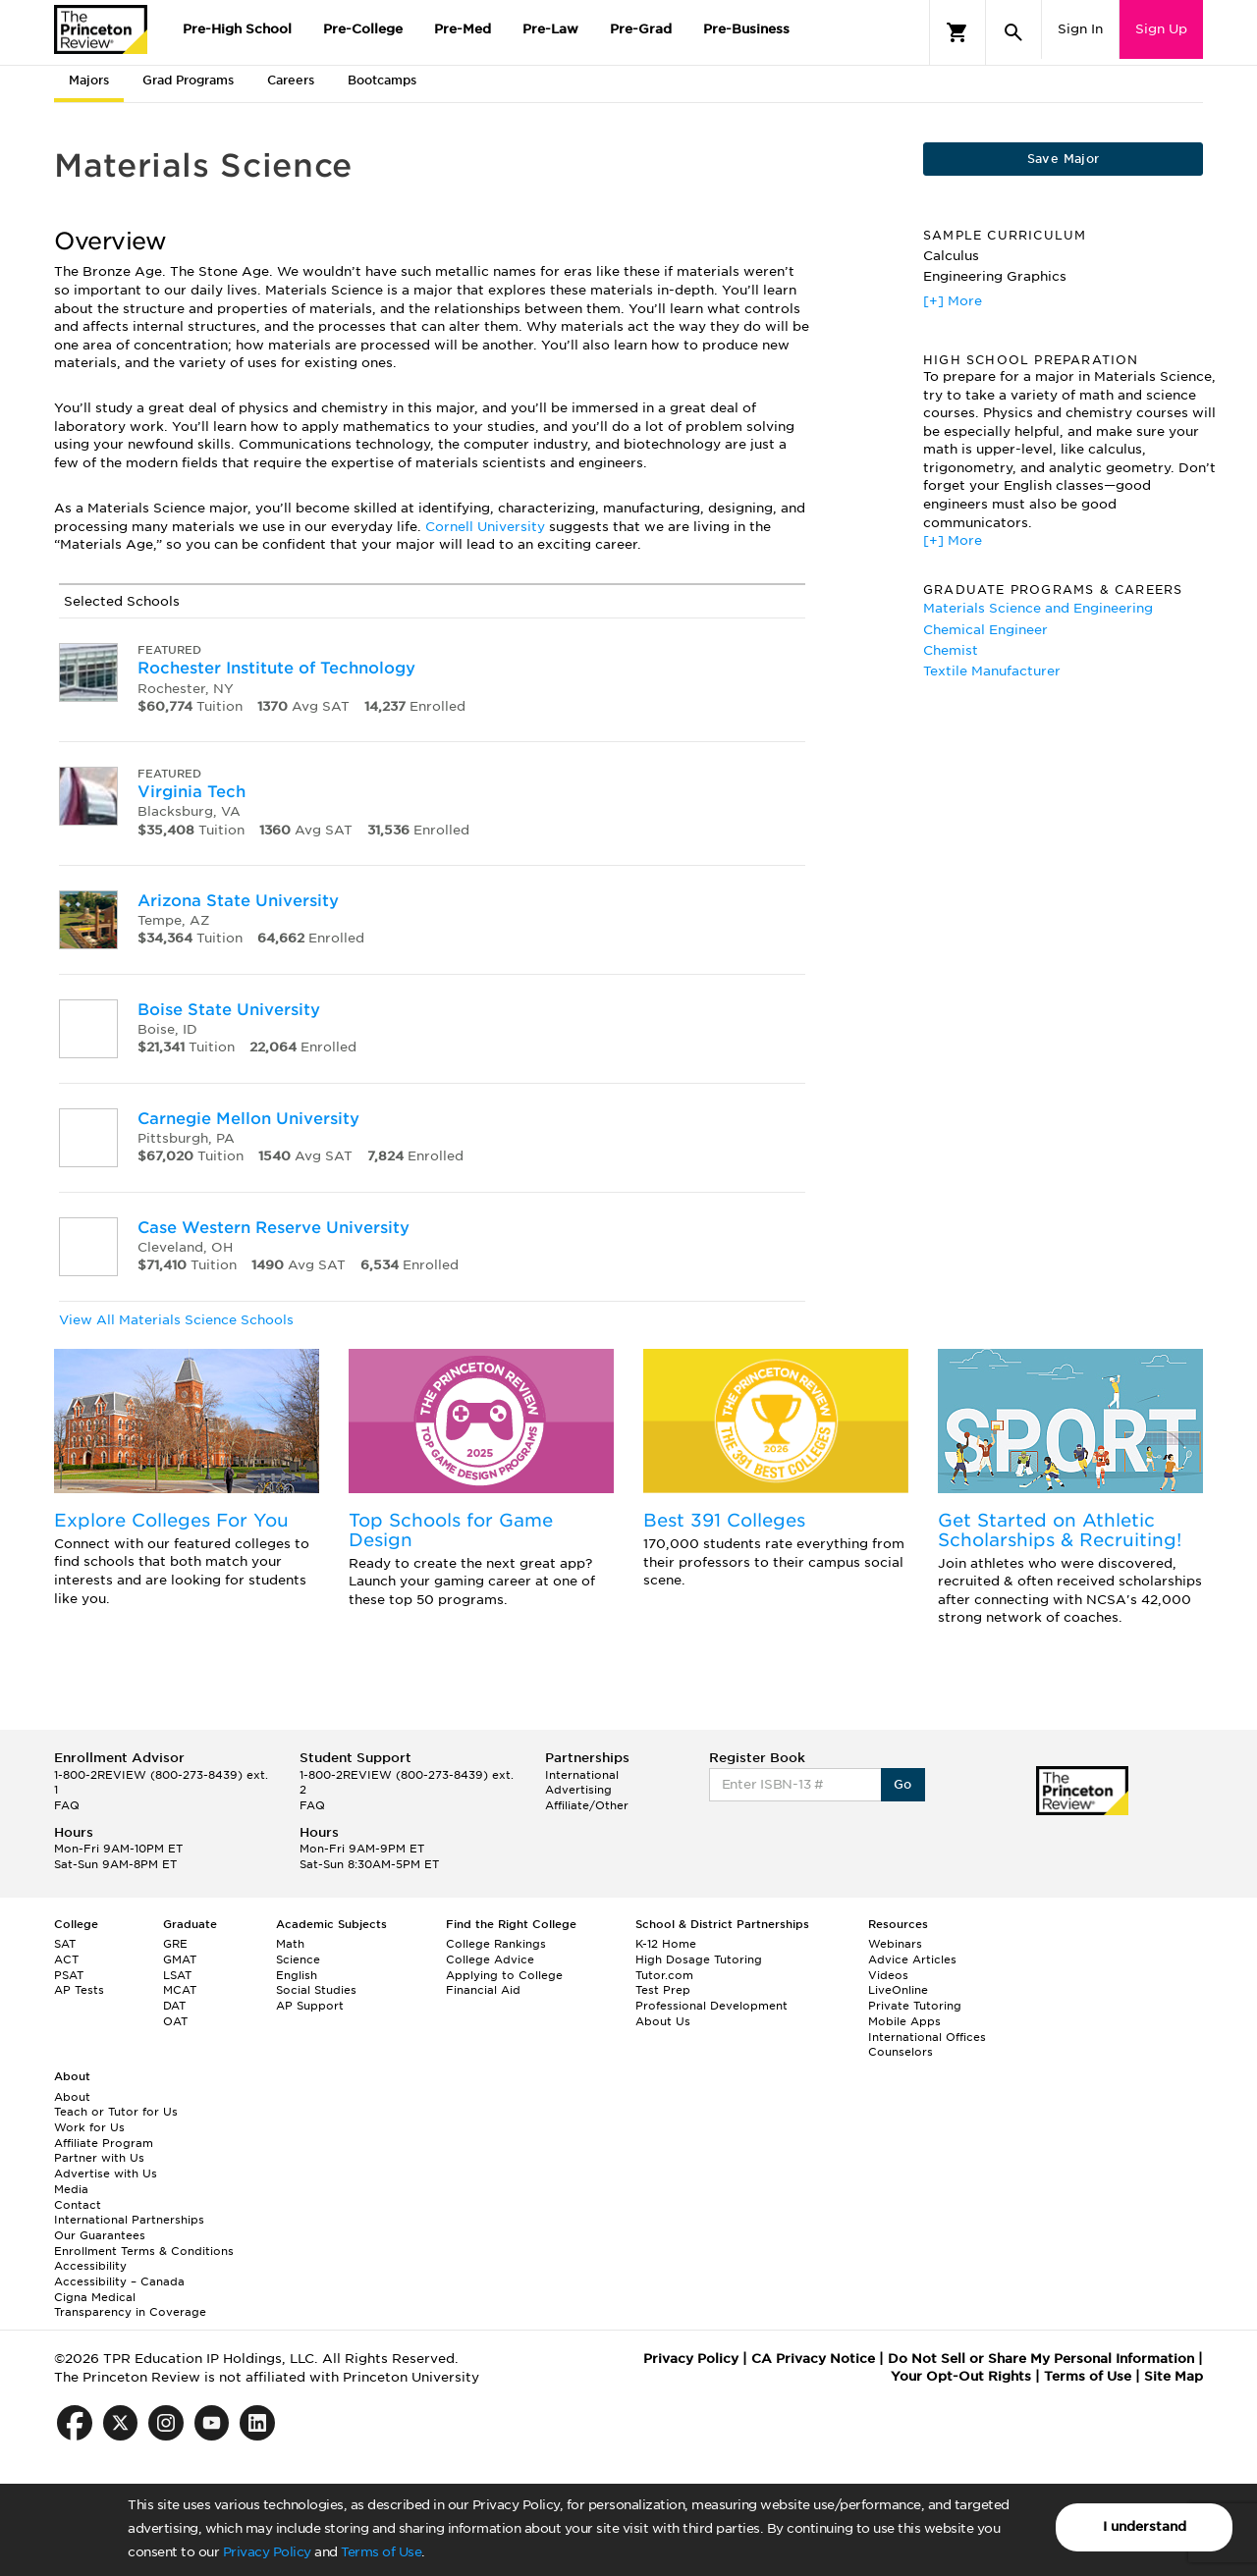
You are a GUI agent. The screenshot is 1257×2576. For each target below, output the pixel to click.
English (296, 1975)
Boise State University (228, 1009)
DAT (174, 2005)
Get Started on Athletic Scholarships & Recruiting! (1059, 1530)
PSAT (68, 1975)
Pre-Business (746, 29)
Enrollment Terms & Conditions (144, 2251)
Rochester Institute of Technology (276, 668)
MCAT (179, 1990)
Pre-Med (462, 29)
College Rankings (496, 1944)
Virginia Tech (191, 791)
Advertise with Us (105, 2173)
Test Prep (662, 1990)
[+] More (952, 301)
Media (71, 2189)
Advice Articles (912, 1959)
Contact (77, 2205)
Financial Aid (483, 1990)
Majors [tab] (89, 80)
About (72, 2097)
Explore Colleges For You (171, 1520)
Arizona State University (238, 900)
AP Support (310, 2005)
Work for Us (89, 2127)
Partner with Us (99, 2158)
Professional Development (711, 2005)
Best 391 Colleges (724, 1520)
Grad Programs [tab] (188, 80)
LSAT (177, 1975)
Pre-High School (237, 29)
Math (290, 1944)
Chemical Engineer (985, 629)
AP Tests (79, 1990)
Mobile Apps (904, 2021)
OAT (175, 2021)
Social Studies (316, 1990)
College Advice (490, 1959)
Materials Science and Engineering (1038, 608)
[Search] (1013, 32)
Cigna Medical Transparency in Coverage (130, 2305)
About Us (662, 2021)
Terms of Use (381, 2552)
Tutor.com (664, 1975)
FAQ (67, 1805)
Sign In (1080, 29)
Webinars (895, 1944)
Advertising (578, 1790)
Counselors (900, 2052)
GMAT (179, 1959)
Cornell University (485, 526)
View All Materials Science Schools (176, 1320)
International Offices (927, 2037)
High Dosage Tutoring (698, 1959)
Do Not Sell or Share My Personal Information (1041, 2358)
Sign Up (1161, 29)
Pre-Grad (641, 29)
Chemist (950, 650)
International (582, 1775)
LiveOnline (898, 1990)
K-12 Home (665, 1944)
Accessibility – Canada (119, 2281)
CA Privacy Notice (813, 2358)
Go (903, 1784)
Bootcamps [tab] (382, 80)
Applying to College (504, 1975)
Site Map (1173, 2376)
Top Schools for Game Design (451, 1530)
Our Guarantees (99, 2235)
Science (298, 1959)
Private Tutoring (914, 2005)
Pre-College (363, 29)
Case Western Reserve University (273, 1227)
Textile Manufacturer (992, 671)
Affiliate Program (103, 2143)
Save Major (1063, 158)
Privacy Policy (267, 2552)
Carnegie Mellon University (248, 1118)
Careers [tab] (290, 80)
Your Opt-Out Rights (961, 2376)
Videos (888, 1975)
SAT (65, 1944)
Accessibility (90, 2266)
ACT (66, 1959)
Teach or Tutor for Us (116, 2112)
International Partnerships (129, 2220)
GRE (175, 1944)
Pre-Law (550, 29)
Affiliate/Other (586, 1805)
